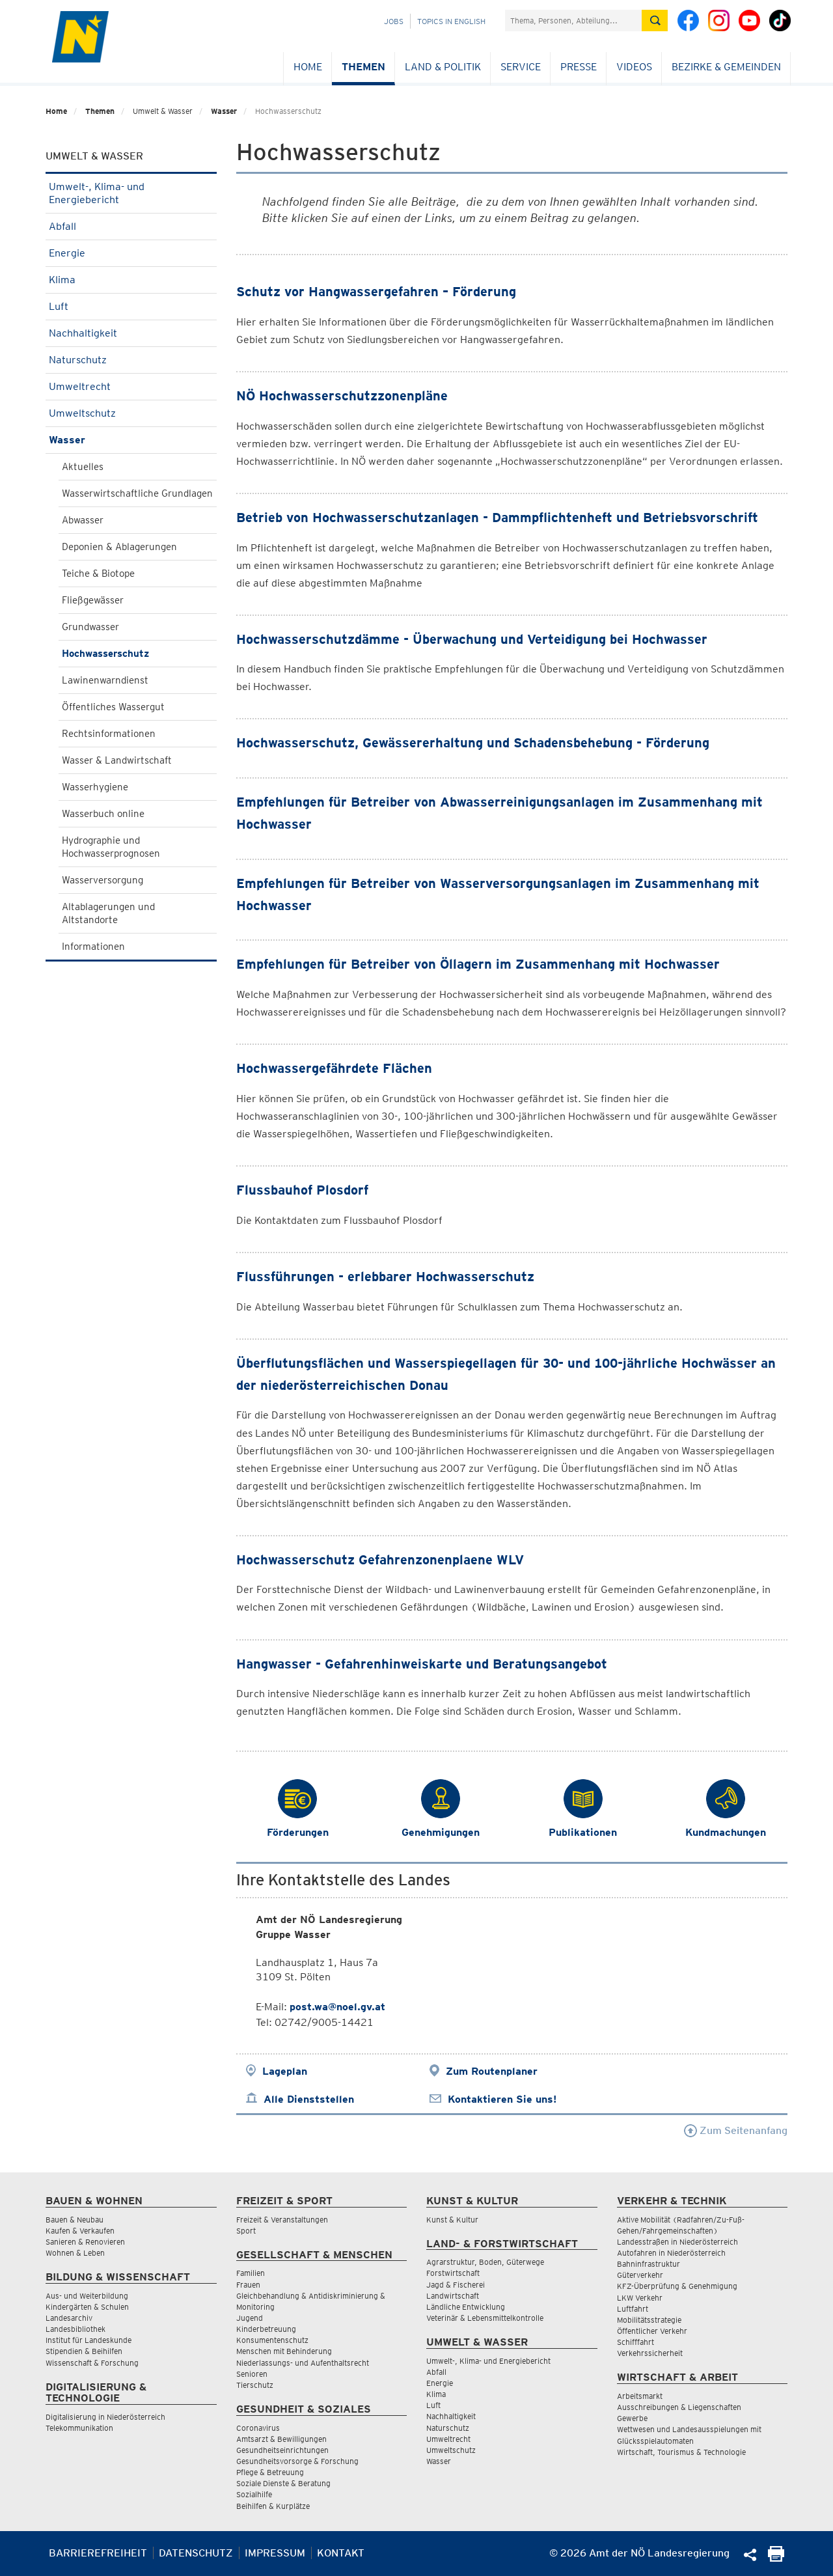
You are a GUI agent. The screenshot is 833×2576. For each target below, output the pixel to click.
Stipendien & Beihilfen (84, 2351)
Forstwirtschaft (453, 2273)
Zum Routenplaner (492, 2071)
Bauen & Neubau (74, 2219)
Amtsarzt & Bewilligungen (281, 2439)
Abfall (131, 226)
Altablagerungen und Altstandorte (108, 913)
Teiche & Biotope (98, 573)
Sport (246, 2231)
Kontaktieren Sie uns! (502, 2099)
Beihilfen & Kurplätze (273, 2506)
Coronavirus (258, 2428)
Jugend (249, 2318)
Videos (634, 67)
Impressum (275, 2553)
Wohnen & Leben (75, 2253)
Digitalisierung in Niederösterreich (105, 2417)
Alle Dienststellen (309, 2099)
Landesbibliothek (75, 2329)
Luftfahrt (632, 2309)
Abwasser (82, 520)
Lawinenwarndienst (105, 680)
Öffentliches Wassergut (113, 707)
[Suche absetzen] (655, 20)
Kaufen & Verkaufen (80, 2231)
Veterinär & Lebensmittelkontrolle (484, 2318)
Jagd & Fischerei (455, 2285)
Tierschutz (254, 2385)
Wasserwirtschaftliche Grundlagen (137, 493)
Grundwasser (90, 627)
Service (520, 67)
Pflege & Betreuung (270, 2472)
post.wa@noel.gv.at (337, 2007)
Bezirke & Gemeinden (726, 67)
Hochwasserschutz (105, 653)
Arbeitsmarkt (639, 2396)
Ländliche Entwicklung (465, 2307)
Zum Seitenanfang (735, 2130)
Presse (578, 67)
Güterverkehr (640, 2275)
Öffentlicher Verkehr (652, 2331)
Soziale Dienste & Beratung (283, 2483)
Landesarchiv (69, 2318)
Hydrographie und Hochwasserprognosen (111, 847)
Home (308, 67)
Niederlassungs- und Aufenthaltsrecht (302, 2363)
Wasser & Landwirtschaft (117, 760)
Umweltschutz (131, 413)
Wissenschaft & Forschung (92, 2363)
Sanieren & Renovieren (85, 2242)
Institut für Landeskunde (88, 2340)
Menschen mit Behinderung (284, 2351)
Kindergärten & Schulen (87, 2307)
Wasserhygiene (95, 787)
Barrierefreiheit (98, 2553)
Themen (363, 67)
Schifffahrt (635, 2342)
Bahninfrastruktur (648, 2264)
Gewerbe (632, 2418)
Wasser (224, 111)
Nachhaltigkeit (131, 333)
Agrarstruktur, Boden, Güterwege (485, 2262)
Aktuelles (82, 467)
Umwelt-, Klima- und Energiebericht (131, 193)
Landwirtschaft (452, 2296)
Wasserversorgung (102, 880)
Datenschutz (196, 2553)
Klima (131, 279)
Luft (131, 306)
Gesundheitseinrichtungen (282, 2450)
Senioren (251, 2374)
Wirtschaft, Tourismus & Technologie (681, 2452)
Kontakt (340, 2553)
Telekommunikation (79, 2428)
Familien (250, 2273)
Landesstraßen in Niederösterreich (677, 2242)
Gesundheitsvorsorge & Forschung (297, 2461)
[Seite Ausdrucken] (776, 2558)
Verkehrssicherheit (650, 2353)
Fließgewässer (93, 600)
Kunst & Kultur (452, 2219)
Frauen (248, 2285)
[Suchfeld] (573, 20)
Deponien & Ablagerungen (119, 547)
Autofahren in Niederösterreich (671, 2253)
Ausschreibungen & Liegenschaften (679, 2407)
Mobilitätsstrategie (649, 2320)
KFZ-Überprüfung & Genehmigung (677, 2286)
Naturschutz (131, 359)
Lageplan (284, 2071)
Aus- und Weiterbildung (87, 2296)
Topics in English (451, 21)
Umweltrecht (131, 386)
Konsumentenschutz (272, 2340)
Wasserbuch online (103, 814)
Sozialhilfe (254, 2494)
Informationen (93, 946)
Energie (131, 253)
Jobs (393, 21)
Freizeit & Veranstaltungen (282, 2219)
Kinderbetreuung (266, 2329)
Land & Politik (443, 67)
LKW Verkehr (639, 2298)
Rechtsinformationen (109, 734)
